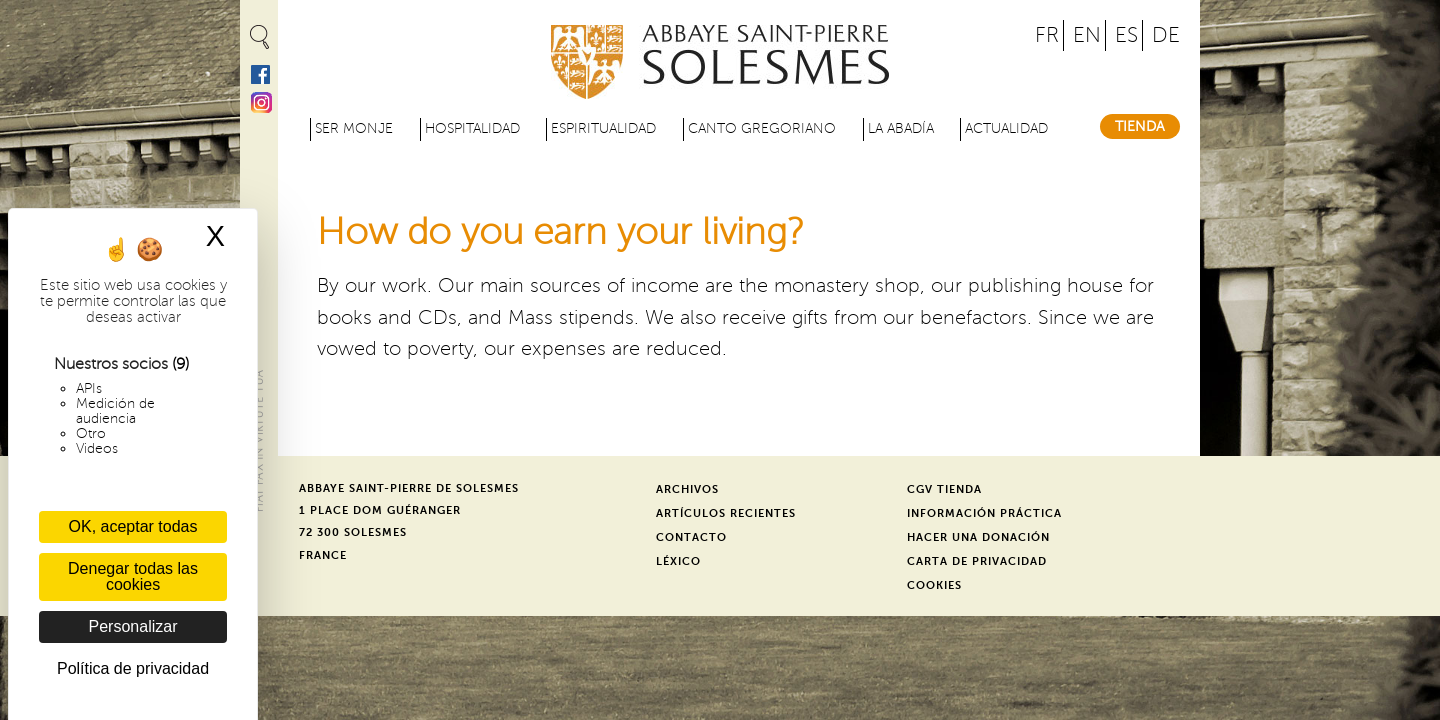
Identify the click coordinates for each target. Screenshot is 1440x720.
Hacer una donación (978, 537)
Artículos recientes (726, 513)
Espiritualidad (603, 128)
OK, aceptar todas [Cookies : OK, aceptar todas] (133, 526)
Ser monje (354, 128)
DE (1166, 35)
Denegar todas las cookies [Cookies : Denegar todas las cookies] (133, 576)
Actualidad (1006, 128)
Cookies (934, 585)
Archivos (687, 489)
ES (1126, 35)
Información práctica (984, 513)
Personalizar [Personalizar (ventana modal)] (133, 626)
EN (1087, 35)
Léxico (678, 561)
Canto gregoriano (762, 128)
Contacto (691, 537)
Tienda (1140, 126)
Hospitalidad (472, 128)
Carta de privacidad (977, 561)
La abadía (901, 128)
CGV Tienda (944, 489)
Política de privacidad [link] (133, 668)
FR (1047, 35)
